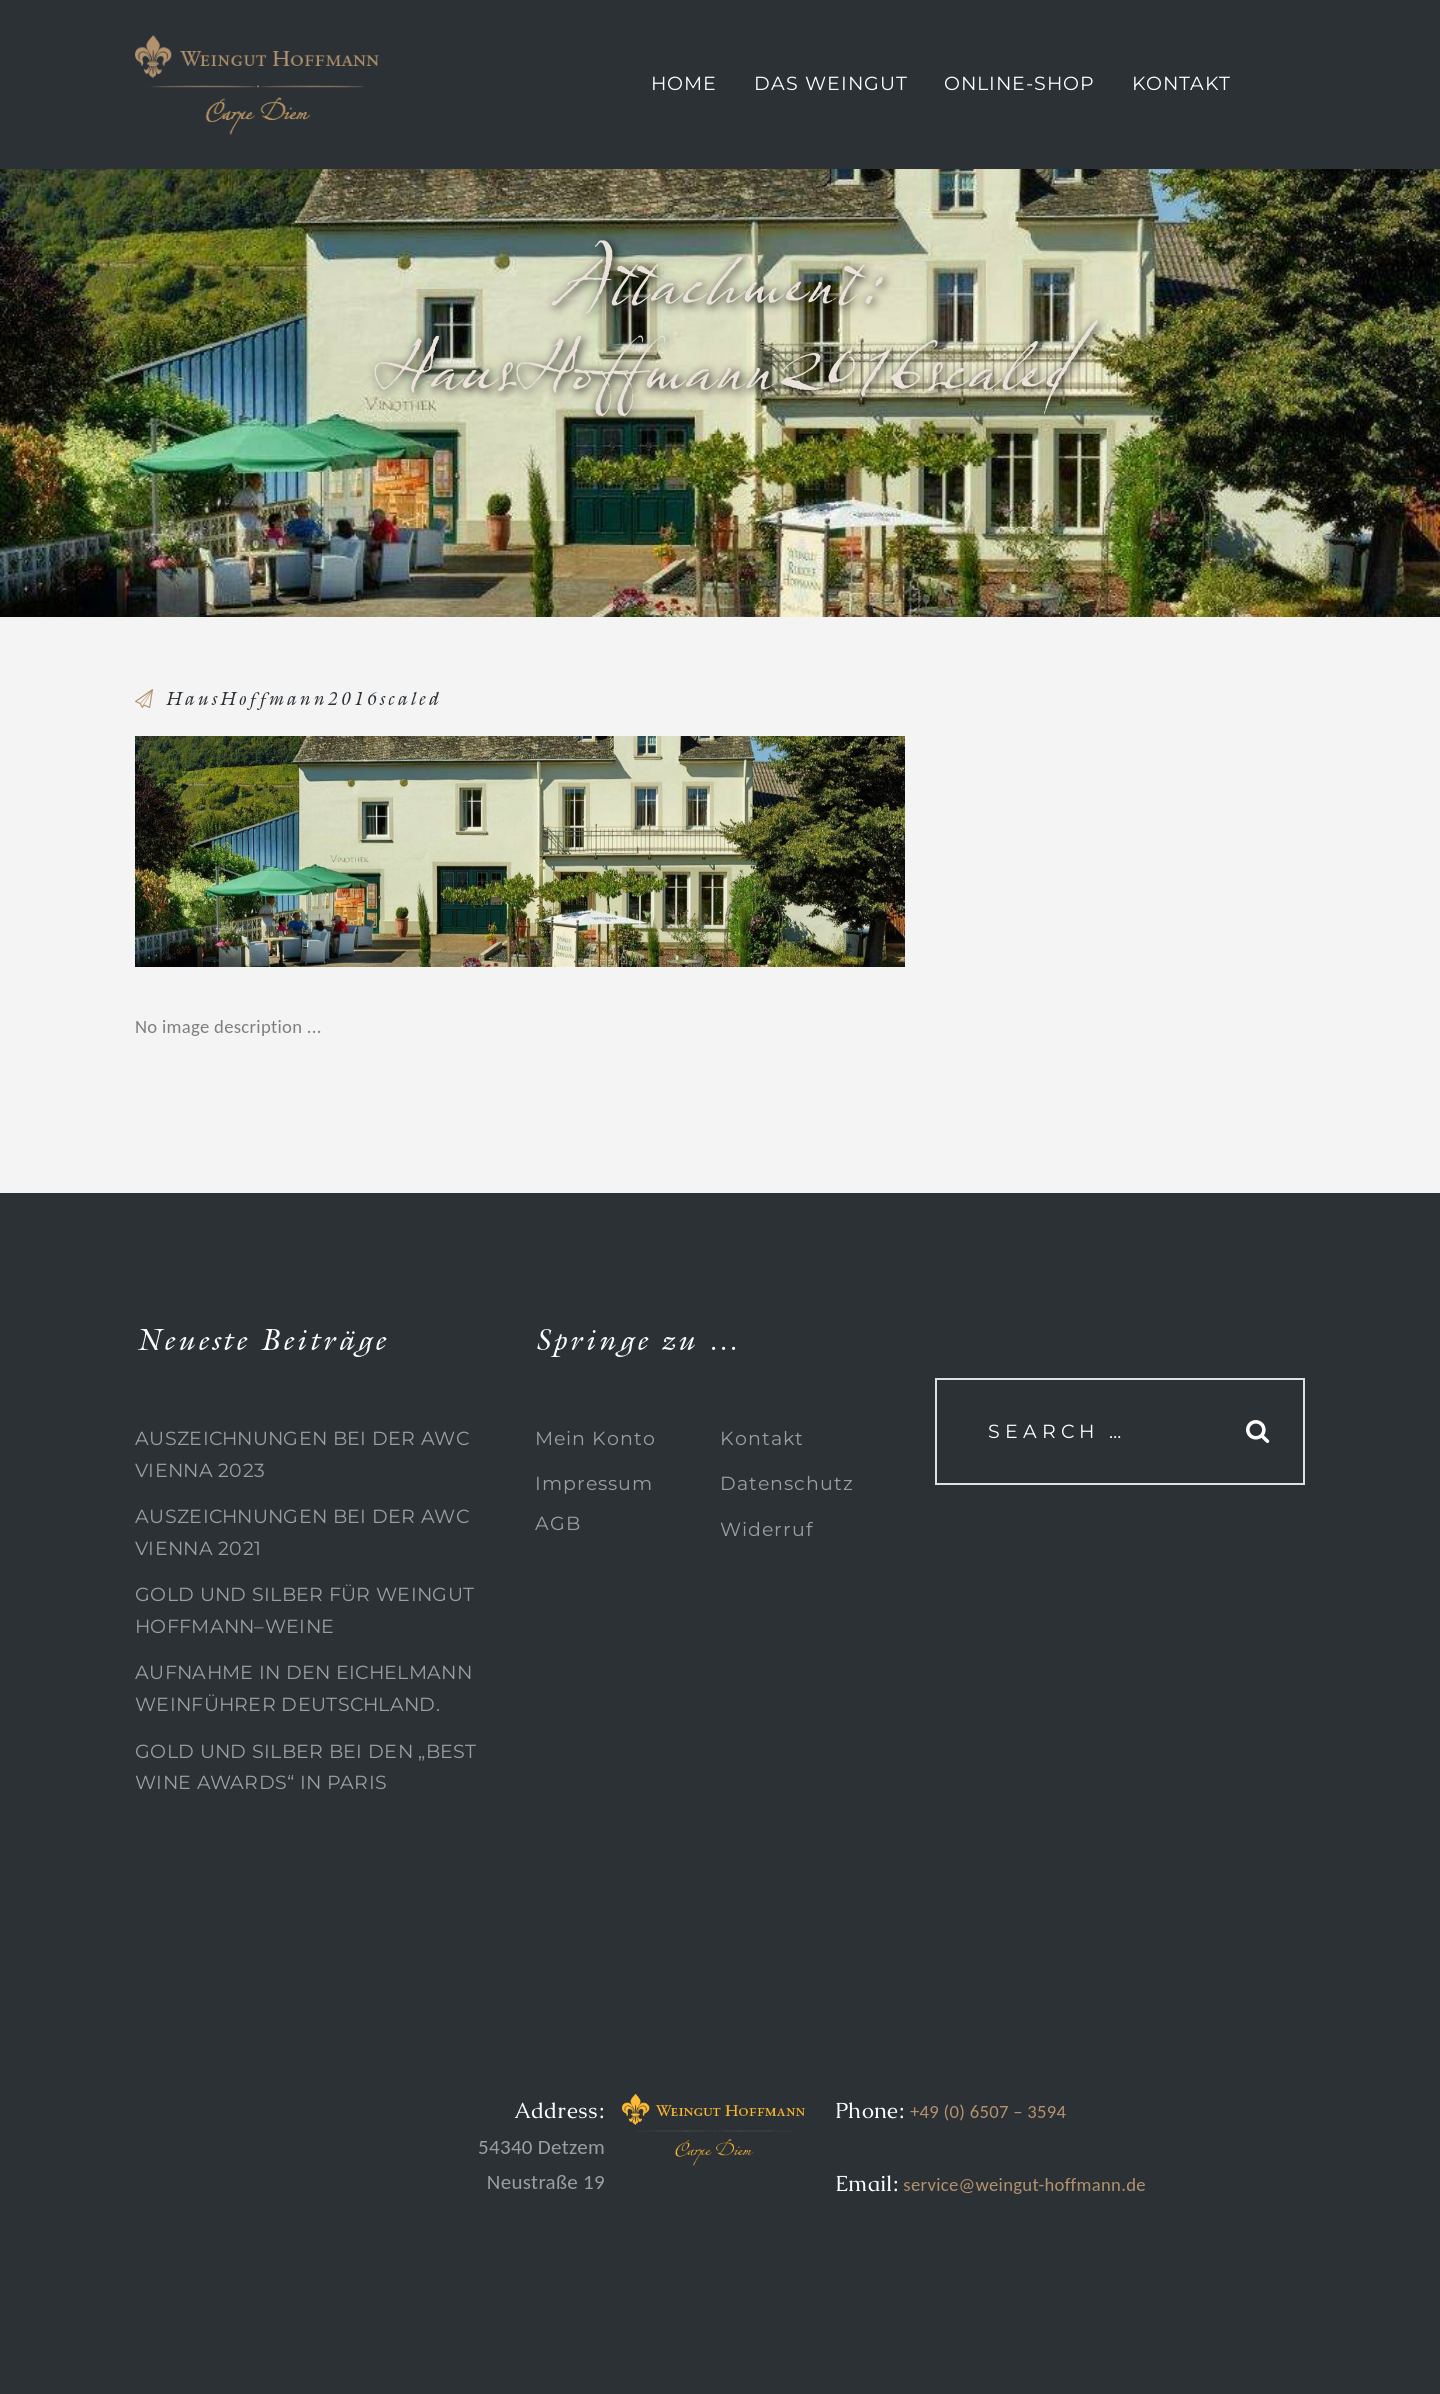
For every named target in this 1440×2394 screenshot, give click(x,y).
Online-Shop (1019, 83)
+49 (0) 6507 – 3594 (988, 2111)
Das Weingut (831, 83)
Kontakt (1181, 83)
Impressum (594, 1483)
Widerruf (766, 1529)
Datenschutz (787, 1483)
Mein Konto (595, 1438)
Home (684, 83)
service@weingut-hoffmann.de (1022, 2184)
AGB (558, 1523)
